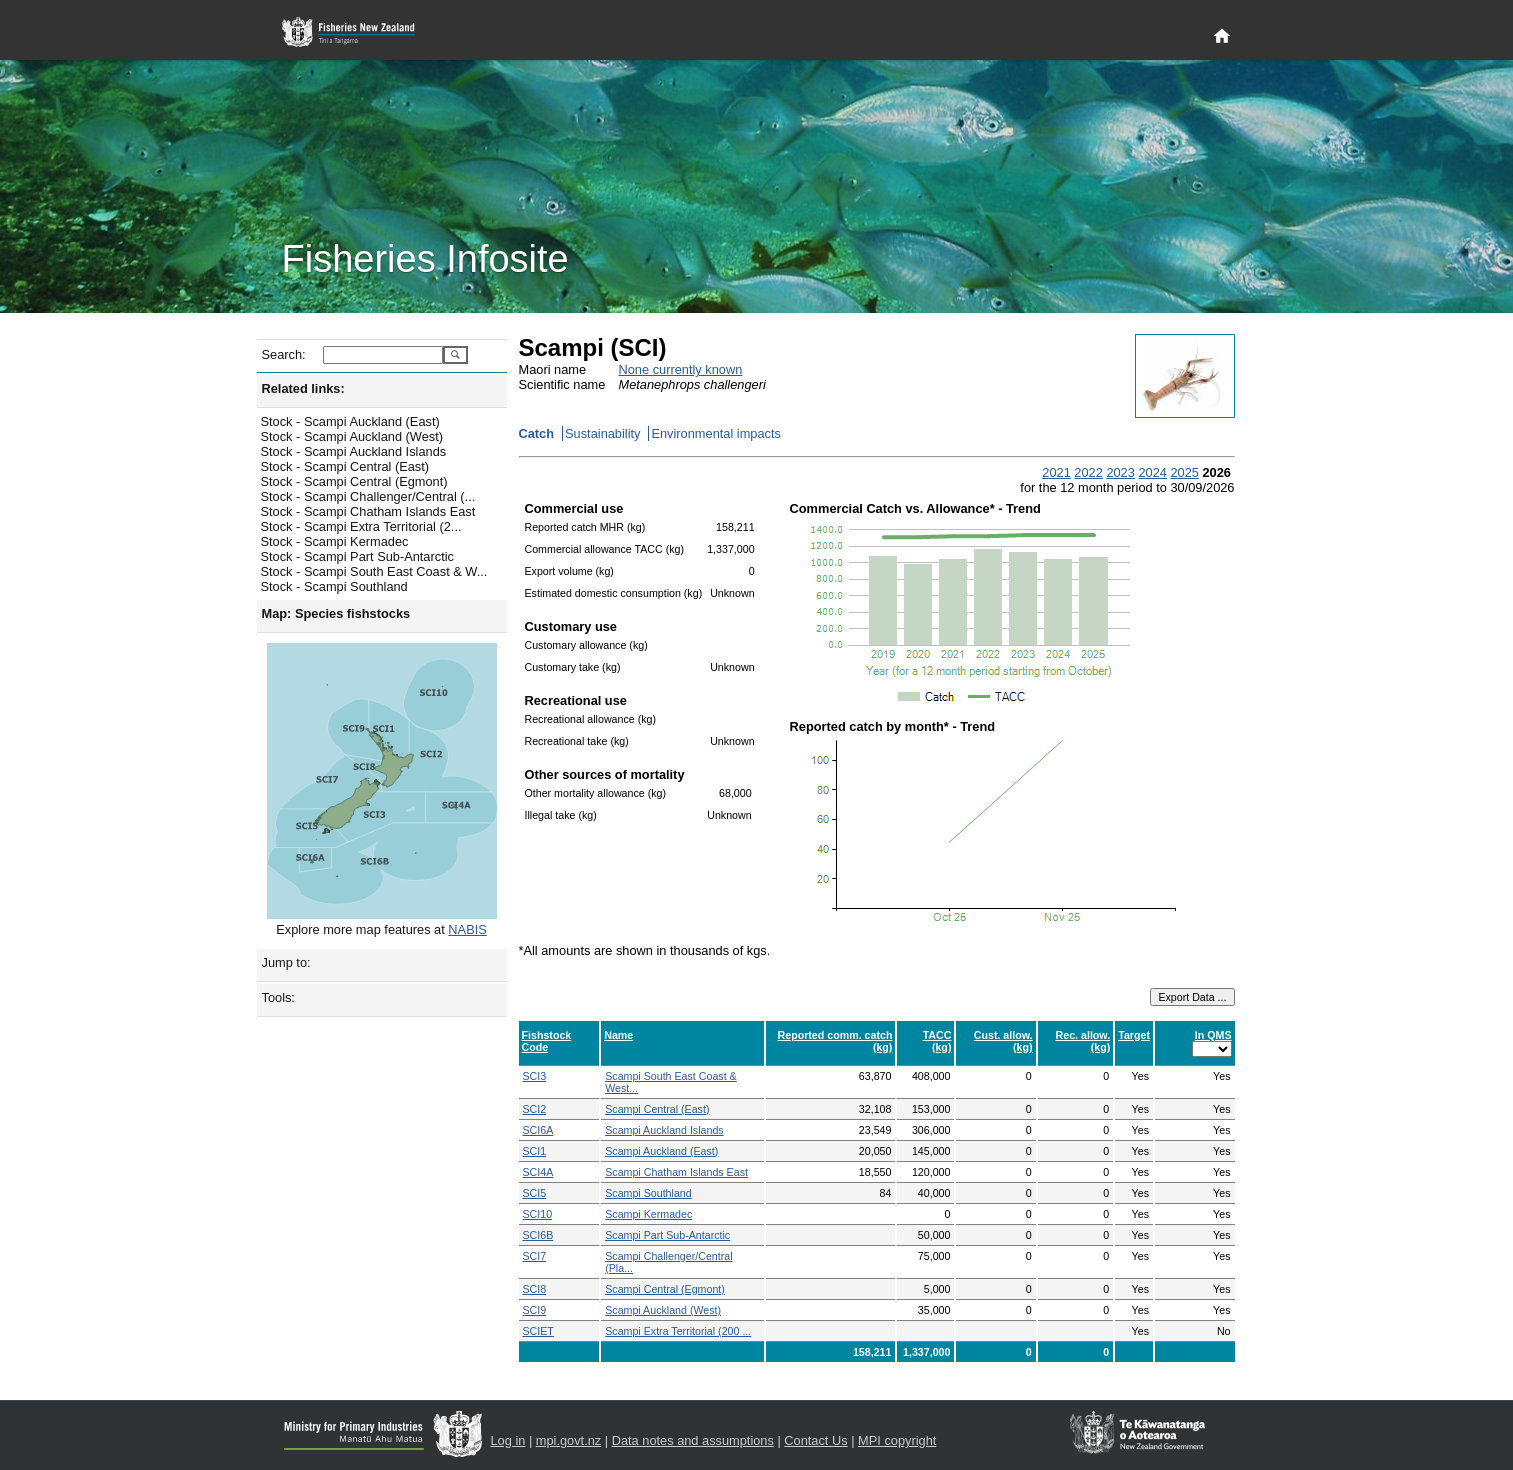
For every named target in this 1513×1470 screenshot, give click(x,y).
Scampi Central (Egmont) (665, 1289)
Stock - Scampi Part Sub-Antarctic (357, 556)
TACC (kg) (937, 1041)
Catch (537, 433)
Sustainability (602, 433)
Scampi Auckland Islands (664, 1130)
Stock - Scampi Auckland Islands (354, 451)
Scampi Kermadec (648, 1214)
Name (618, 1035)
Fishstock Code (547, 1041)
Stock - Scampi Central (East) (345, 466)
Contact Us (815, 1440)
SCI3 (535, 1076)
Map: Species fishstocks (336, 613)
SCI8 (535, 1289)
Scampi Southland (648, 1193)
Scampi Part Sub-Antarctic (667, 1235)
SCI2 (535, 1109)
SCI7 (535, 1256)
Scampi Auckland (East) (661, 1151)
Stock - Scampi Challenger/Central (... (368, 496)
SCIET (538, 1331)
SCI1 (535, 1151)
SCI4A (538, 1172)
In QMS (1213, 1035)
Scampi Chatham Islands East (676, 1172)
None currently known (681, 369)
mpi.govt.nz (568, 1440)
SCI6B (538, 1235)
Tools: (278, 997)
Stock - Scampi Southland (334, 586)
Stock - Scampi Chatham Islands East (368, 511)
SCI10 (538, 1214)
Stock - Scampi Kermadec (335, 541)
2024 (1152, 472)
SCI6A (538, 1130)
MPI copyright (897, 1440)
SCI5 (535, 1193)
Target (1134, 1035)
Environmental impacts (715, 433)
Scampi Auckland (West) (663, 1310)
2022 (1088, 472)
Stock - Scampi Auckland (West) (352, 436)
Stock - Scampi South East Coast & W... (374, 571)
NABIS (467, 929)
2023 (1120, 472)
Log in (508, 1440)
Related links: (303, 388)
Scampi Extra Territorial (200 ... (678, 1331)
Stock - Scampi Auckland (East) (350, 421)
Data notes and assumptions (693, 1440)
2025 (1184, 472)
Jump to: (286, 962)
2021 (1056, 472)
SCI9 (535, 1310)
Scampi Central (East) (657, 1109)
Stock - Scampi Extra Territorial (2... (361, 526)
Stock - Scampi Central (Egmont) (354, 481)
